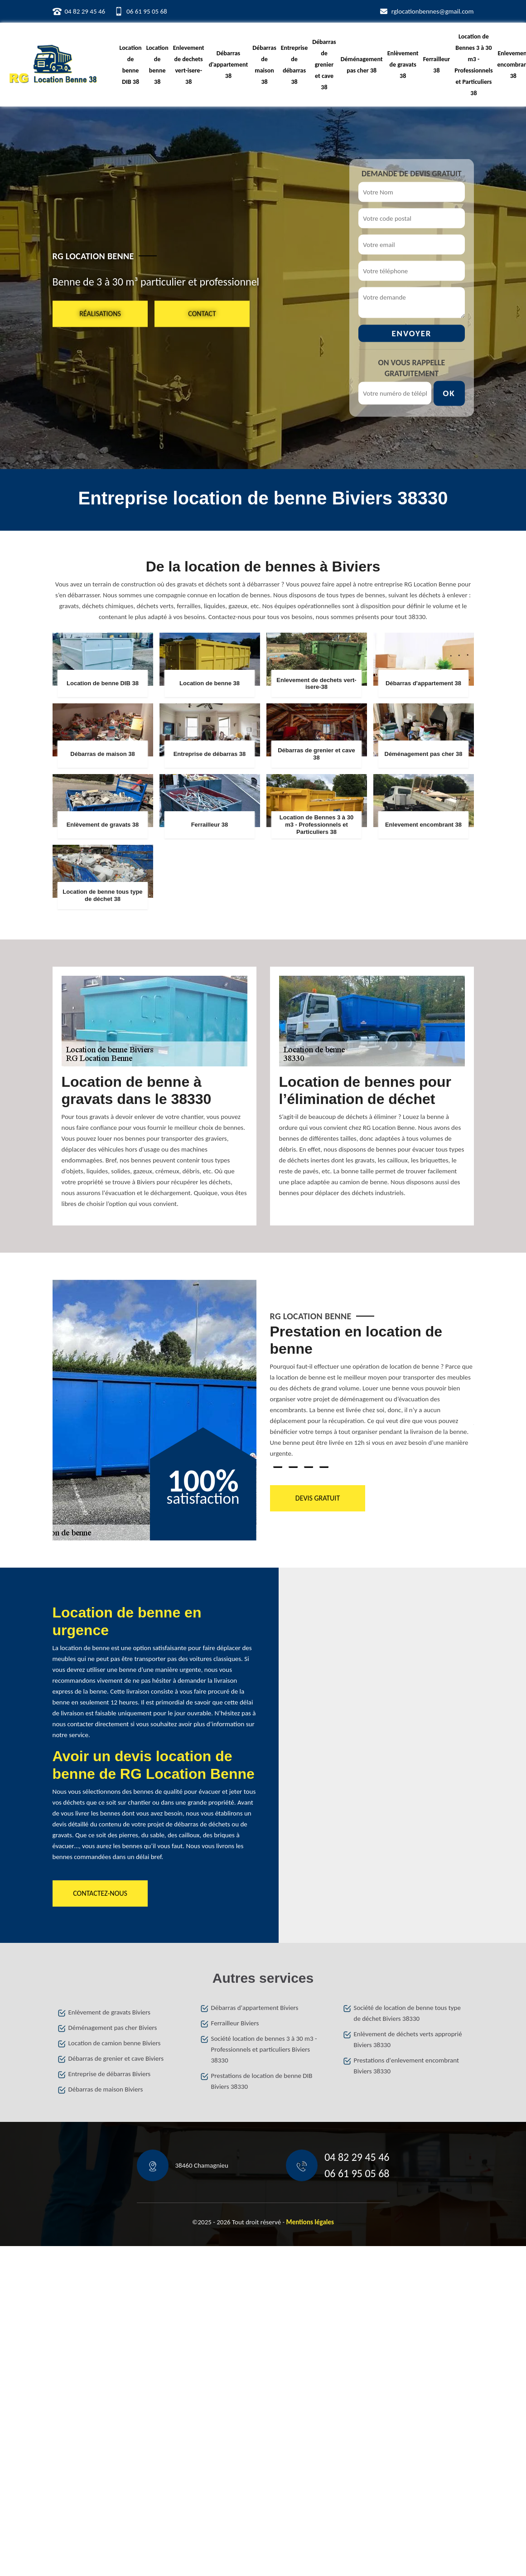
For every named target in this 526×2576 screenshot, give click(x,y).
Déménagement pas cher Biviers (112, 2028)
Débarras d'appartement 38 (228, 64)
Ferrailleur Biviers (235, 2023)
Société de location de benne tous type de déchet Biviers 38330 (407, 2013)
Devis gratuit (317, 1498)
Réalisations (100, 313)
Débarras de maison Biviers (105, 2089)
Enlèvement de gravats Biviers (109, 2012)
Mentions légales (310, 2222)
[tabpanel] (372, 1395)
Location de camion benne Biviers (114, 2043)
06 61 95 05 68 (146, 11)
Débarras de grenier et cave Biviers (116, 2058)
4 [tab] (323, 1467)
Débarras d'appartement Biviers (255, 2008)
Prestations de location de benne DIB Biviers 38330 (262, 2081)
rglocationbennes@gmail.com (432, 11)
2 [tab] (293, 1467)
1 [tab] (277, 1467)
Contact (202, 313)
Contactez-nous (100, 1893)
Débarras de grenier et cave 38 (324, 64)
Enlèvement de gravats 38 (403, 64)
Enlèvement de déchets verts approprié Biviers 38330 (408, 2039)
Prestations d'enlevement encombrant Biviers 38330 (406, 2065)
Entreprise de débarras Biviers (109, 2074)
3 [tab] (308, 1467)
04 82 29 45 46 (85, 11)
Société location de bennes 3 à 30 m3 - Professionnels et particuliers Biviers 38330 (264, 2049)
